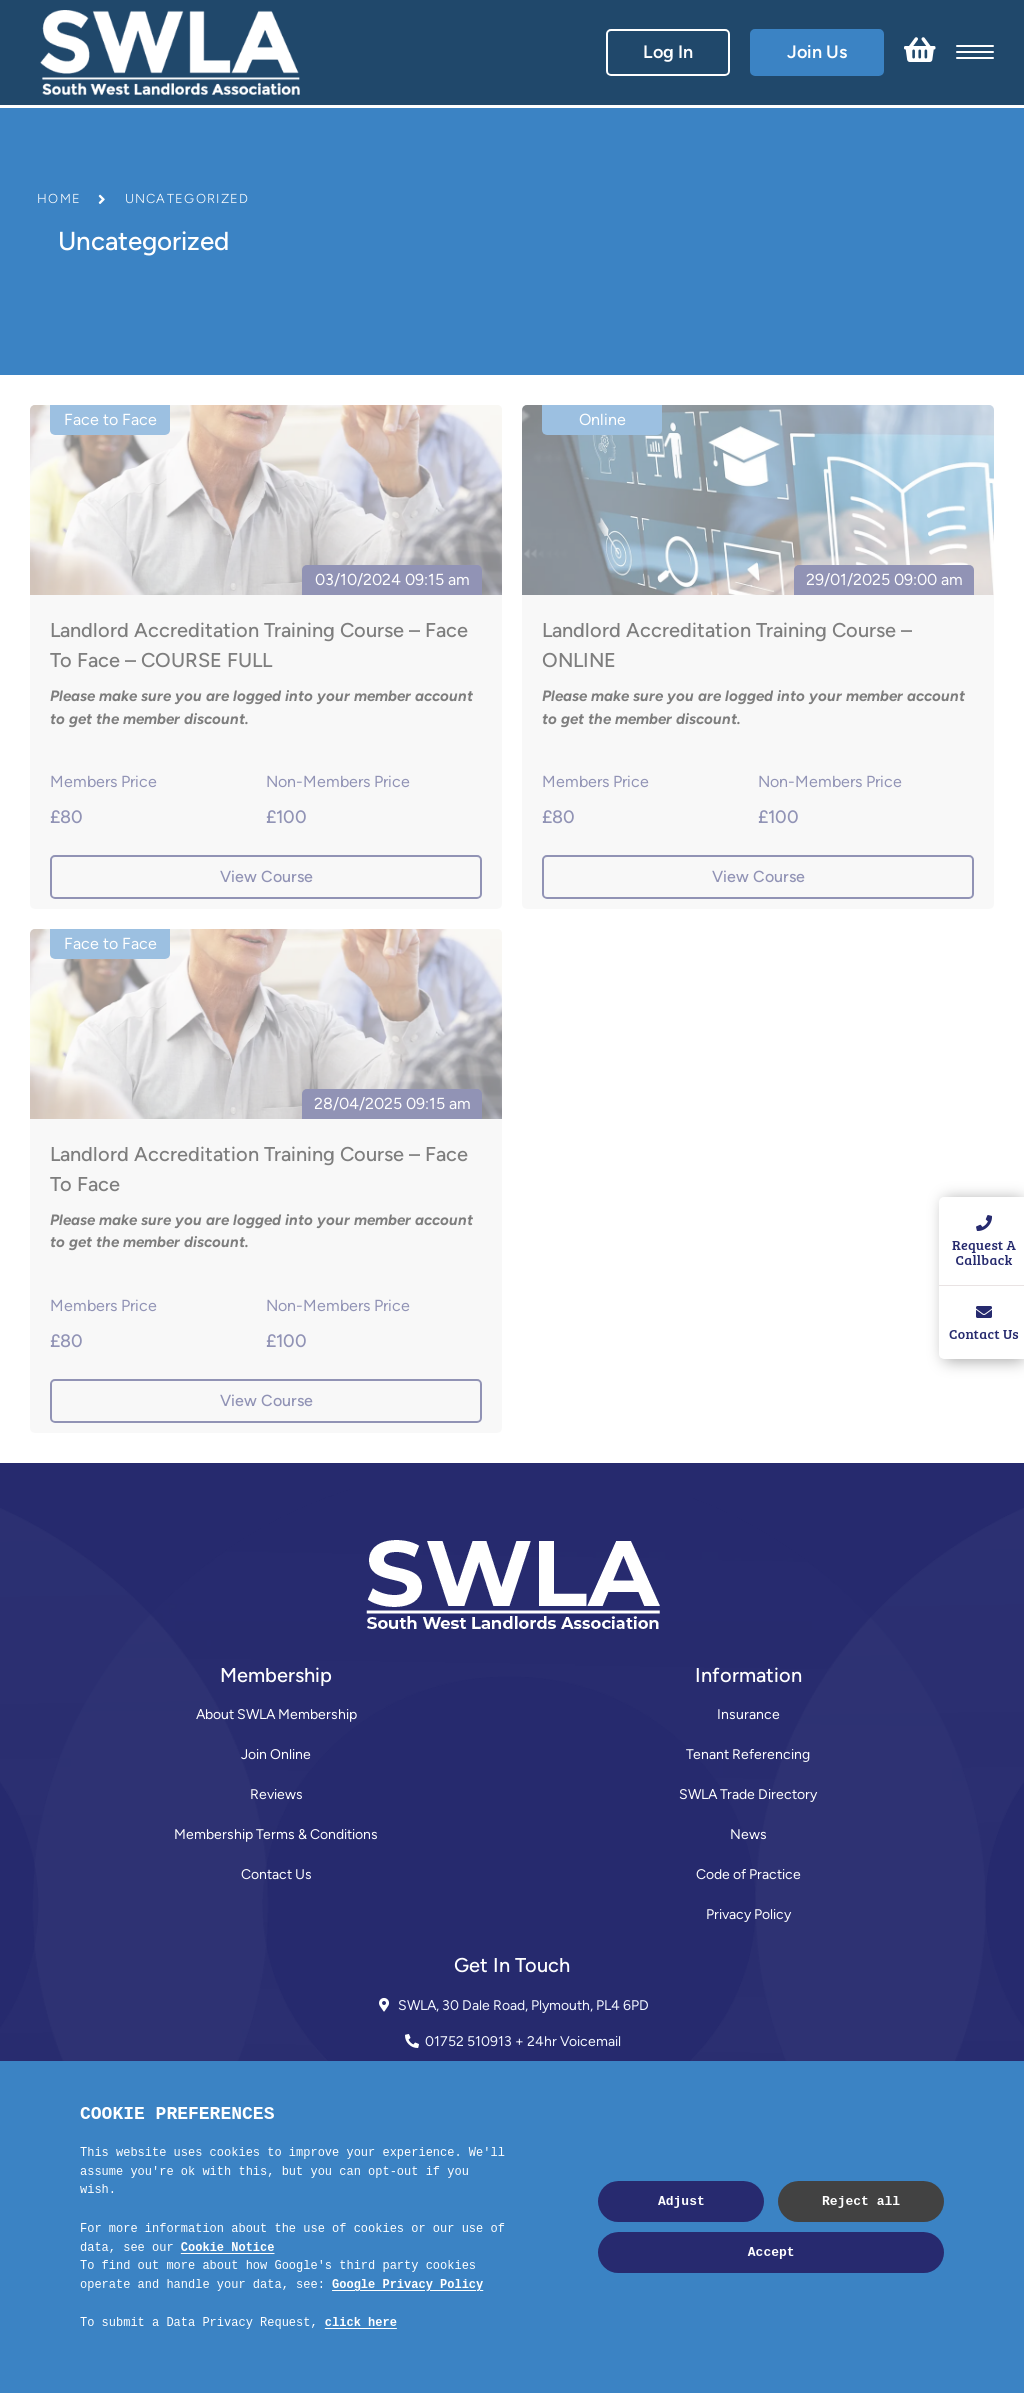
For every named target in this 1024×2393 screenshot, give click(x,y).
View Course (266, 876)
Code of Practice (748, 1874)
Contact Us (276, 1874)
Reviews (276, 1794)
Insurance (748, 1714)
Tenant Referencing (748, 1754)
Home (59, 198)
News (748, 1834)
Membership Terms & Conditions (276, 1834)
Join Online (276, 1754)
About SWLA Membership (276, 1714)
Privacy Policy (748, 1914)
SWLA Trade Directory (748, 1794)
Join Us (817, 52)
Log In (668, 52)
